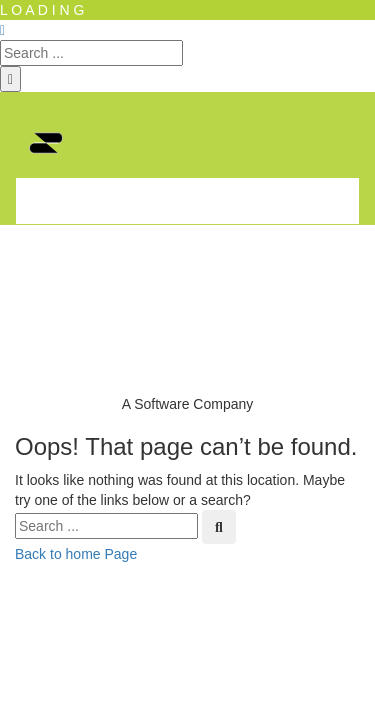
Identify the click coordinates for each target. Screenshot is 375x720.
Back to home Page (76, 554)
